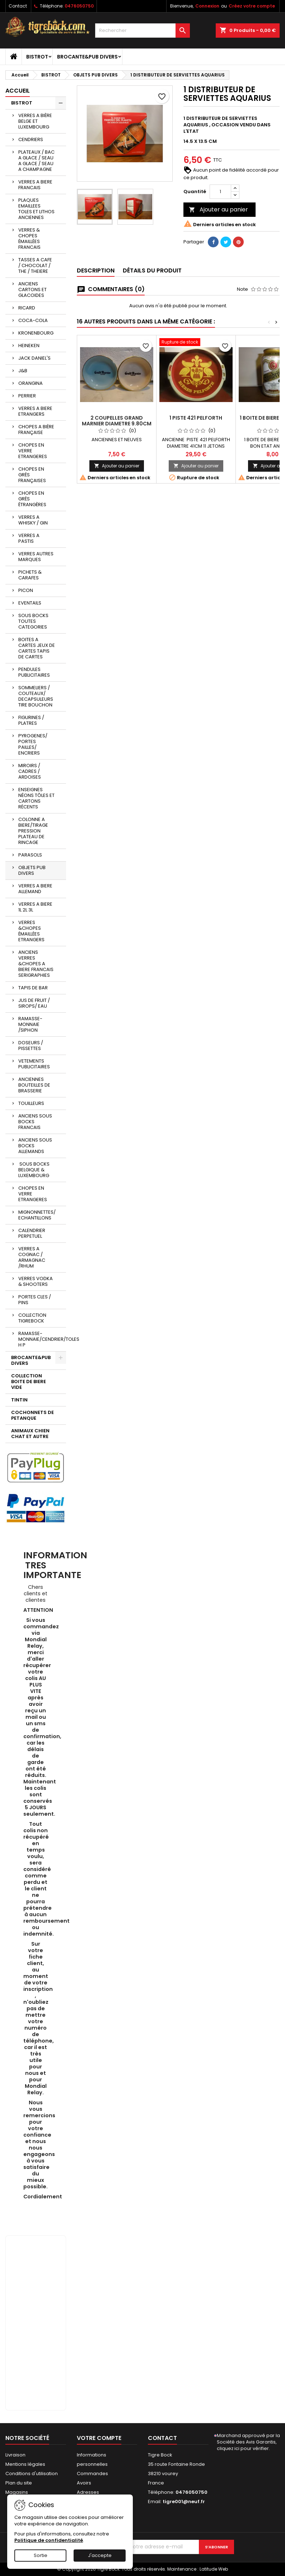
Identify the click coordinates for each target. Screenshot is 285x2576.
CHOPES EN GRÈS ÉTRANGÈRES (32, 499)
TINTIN (19, 1399)
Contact (18, 6)
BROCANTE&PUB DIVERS (87, 56)
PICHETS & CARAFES (30, 575)
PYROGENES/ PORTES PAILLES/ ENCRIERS (32, 744)
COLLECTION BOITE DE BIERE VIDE (28, 1381)
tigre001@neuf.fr (184, 2501)
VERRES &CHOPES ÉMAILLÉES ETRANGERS (31, 931)
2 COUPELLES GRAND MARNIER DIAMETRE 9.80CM (116, 420)
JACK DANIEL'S (34, 358)
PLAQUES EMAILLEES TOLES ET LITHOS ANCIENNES (36, 209)
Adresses (88, 2492)
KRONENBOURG (35, 333)
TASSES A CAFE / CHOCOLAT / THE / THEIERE (35, 265)
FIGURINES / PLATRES (31, 720)
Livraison (15, 2454)
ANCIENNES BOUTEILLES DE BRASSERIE (34, 1085)
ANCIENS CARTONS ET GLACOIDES (32, 289)
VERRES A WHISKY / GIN (33, 520)
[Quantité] (220, 192)
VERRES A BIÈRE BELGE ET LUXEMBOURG (35, 121)
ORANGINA (30, 383)
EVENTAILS (29, 602)
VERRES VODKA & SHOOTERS (35, 1281)
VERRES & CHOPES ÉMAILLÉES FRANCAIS (29, 239)
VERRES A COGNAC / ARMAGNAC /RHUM (31, 1257)
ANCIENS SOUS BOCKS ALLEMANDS (35, 1146)
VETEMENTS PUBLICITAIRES (34, 1064)
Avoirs (84, 2482)
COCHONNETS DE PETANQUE (32, 1415)
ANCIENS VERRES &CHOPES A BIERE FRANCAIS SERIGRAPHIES (35, 964)
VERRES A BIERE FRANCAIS (35, 184)
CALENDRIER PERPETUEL (31, 1233)
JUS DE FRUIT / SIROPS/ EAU (34, 1003)
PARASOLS (30, 854)
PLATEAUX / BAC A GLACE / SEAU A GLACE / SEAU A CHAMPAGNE (36, 161)
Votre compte (99, 2438)
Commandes (92, 2473)
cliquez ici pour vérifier (243, 2448)
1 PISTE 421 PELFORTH (195, 417)
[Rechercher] (142, 30)
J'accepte (100, 2555)
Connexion (207, 6)
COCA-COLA (33, 320)
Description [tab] (96, 270)
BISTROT (37, 56)
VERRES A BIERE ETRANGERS (35, 411)
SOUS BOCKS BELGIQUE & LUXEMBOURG (34, 1170)
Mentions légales (25, 2464)
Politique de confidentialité (48, 2540)
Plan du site (18, 2482)
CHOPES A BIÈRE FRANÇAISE (36, 429)
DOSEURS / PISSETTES (30, 1045)
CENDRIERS (30, 139)
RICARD (26, 307)
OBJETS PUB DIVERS (32, 870)
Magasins (16, 2492)
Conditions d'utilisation (31, 2473)
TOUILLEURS (31, 1103)
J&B (22, 370)
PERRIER (27, 395)
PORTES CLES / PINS (34, 1299)
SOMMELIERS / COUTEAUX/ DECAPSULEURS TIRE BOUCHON (35, 696)
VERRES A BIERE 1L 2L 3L (35, 907)
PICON (25, 590)
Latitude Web (214, 2569)
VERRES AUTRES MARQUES (35, 556)
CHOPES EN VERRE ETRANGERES (32, 451)
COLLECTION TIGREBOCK (32, 1318)
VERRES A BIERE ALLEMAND (35, 888)
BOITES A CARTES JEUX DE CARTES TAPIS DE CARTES (36, 648)
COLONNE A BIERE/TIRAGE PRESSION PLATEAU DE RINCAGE (33, 831)
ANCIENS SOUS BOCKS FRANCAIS (35, 1121)
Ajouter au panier (218, 209)
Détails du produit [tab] (152, 270)
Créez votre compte (252, 6)
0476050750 (79, 6)
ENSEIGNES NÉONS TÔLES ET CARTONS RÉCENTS (36, 798)
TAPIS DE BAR (33, 987)
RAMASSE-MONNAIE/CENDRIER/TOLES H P (42, 1339)
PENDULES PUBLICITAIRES (34, 672)
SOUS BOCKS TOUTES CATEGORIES (33, 621)
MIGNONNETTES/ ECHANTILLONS (37, 1215)
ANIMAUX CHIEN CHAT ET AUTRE (30, 1433)
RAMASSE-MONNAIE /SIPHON (30, 1024)
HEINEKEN (28, 345)
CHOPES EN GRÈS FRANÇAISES (32, 475)
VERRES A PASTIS (28, 538)
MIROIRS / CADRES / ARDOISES (29, 771)
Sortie (40, 2555)
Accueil (17, 91)
